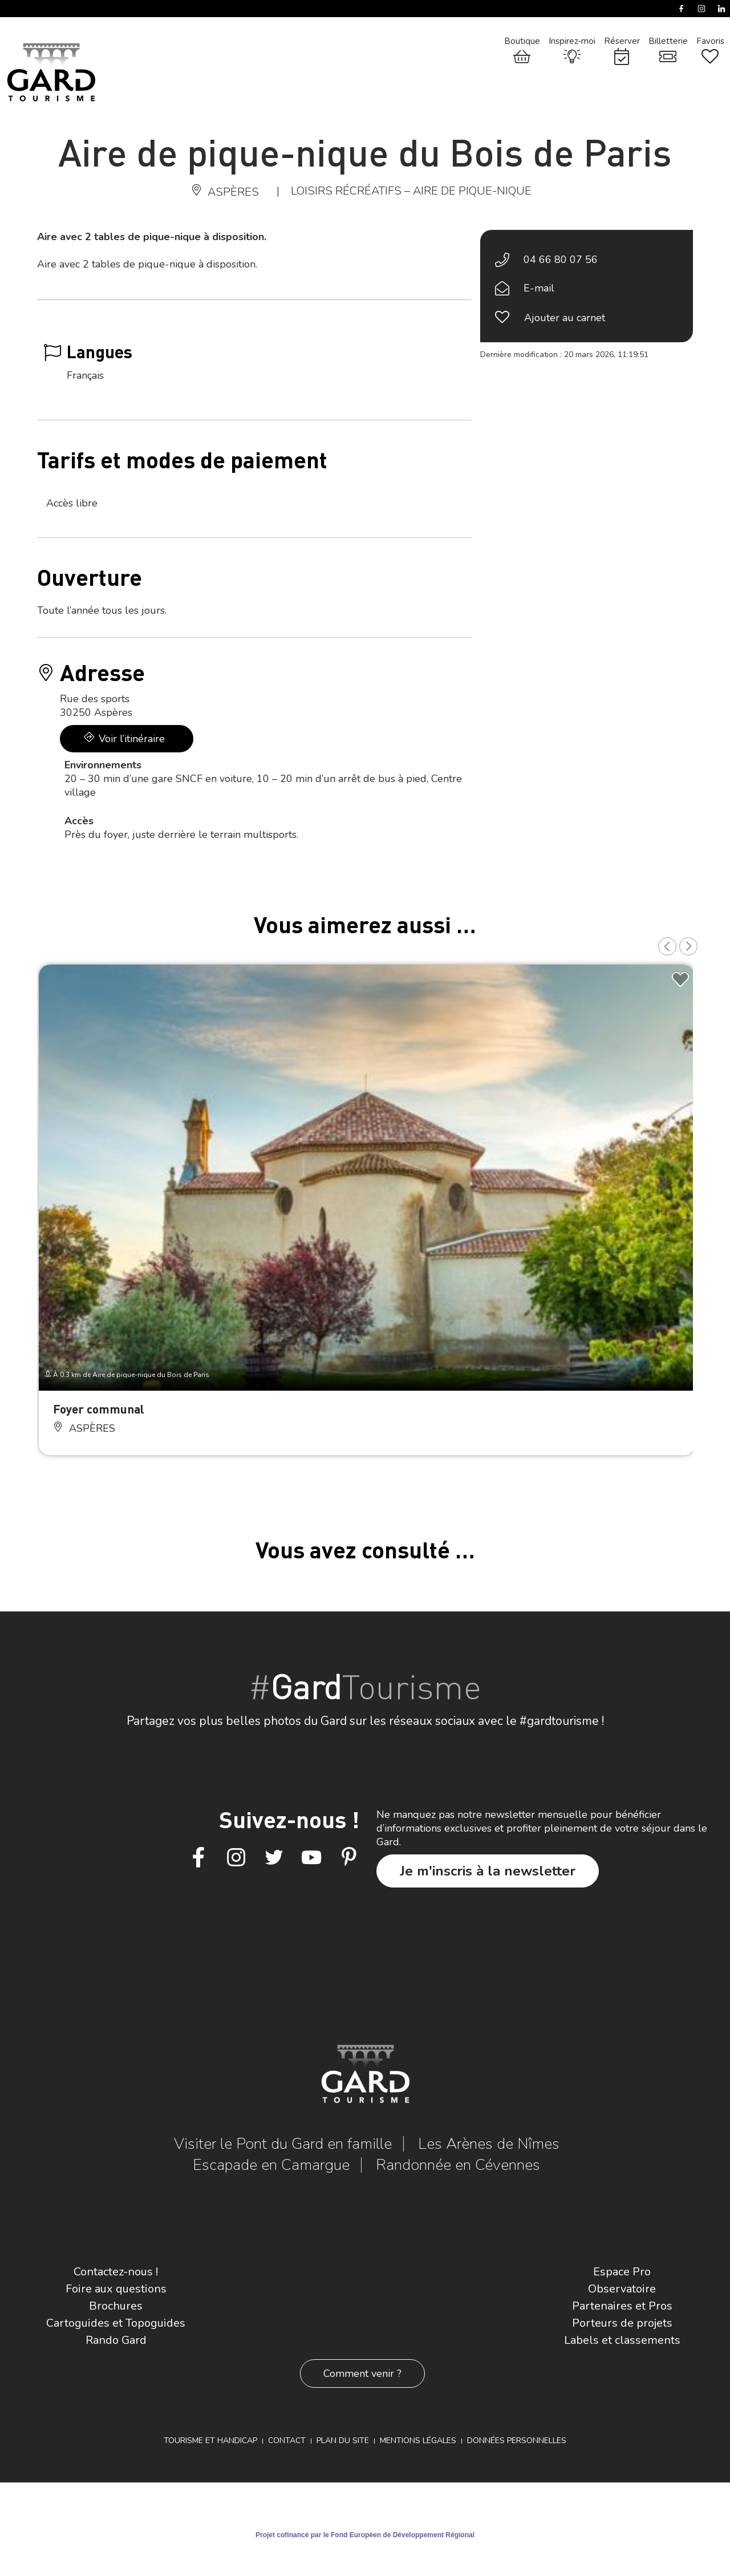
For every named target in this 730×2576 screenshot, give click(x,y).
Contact (287, 2440)
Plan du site (343, 2440)
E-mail (539, 288)
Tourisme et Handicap (210, 2440)
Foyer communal (98, 1408)
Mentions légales (418, 2440)
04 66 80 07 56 (561, 259)
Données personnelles (516, 2440)
